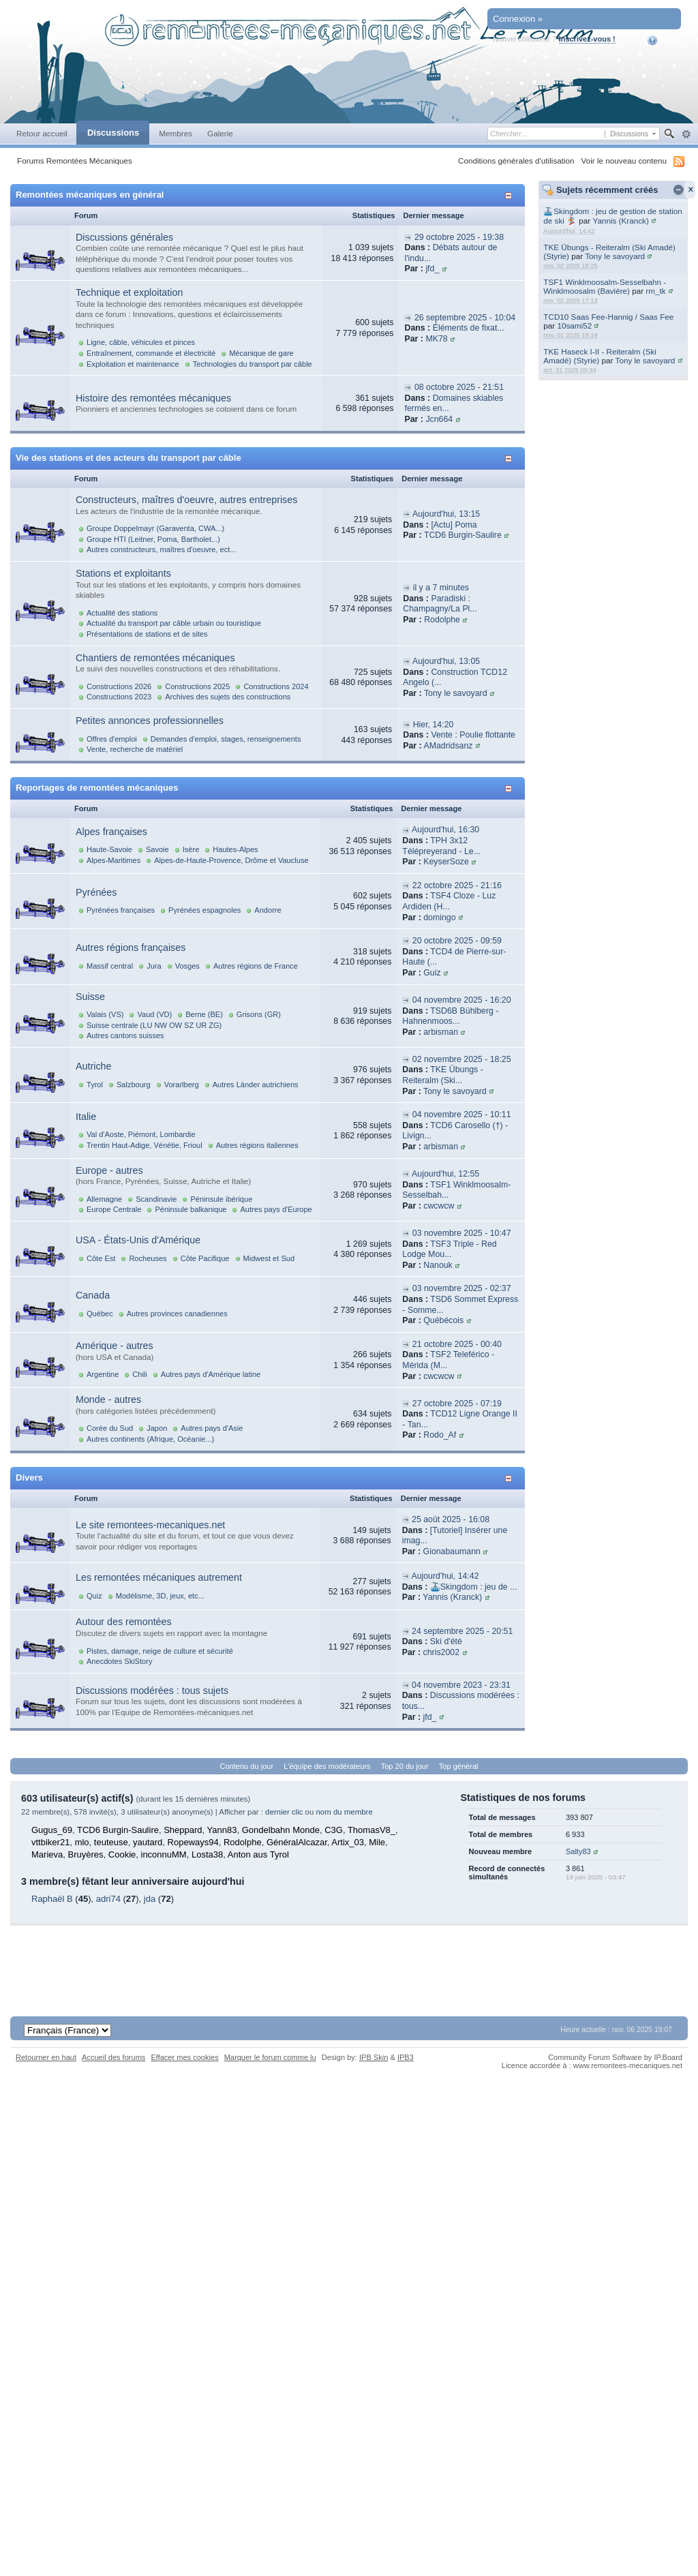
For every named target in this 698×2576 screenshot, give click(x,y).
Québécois (443, 1320)
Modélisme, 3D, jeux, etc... (160, 1596)
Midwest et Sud (269, 1258)
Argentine (103, 1374)
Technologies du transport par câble (252, 364)
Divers (29, 1477)
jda (149, 1899)
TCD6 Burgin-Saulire (463, 535)
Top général (459, 1766)
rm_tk (655, 290)
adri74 (108, 1899)
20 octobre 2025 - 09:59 (457, 940)
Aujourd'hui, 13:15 (446, 514)
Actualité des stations (122, 613)
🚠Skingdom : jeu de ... (473, 1587)
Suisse (90, 996)
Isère (191, 849)
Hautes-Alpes (235, 849)
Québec (100, 1313)
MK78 (436, 339)
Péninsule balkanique (190, 1209)
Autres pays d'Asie (212, 1428)
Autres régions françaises (130, 947)
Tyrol (95, 1084)
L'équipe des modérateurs (327, 1766)
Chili (139, 1374)
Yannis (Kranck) (621, 220)
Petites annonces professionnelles (150, 720)
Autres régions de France (255, 966)
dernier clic (284, 1812)
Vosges (187, 966)
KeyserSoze (446, 861)
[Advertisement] (349, 1956)
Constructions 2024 (275, 686)
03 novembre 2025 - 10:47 (461, 1233)
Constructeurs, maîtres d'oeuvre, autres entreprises (186, 499)
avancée (686, 134)
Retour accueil (41, 133)
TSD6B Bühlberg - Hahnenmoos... (450, 1016)
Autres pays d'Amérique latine (210, 1374)
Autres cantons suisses (125, 1035)
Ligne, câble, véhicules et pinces (141, 342)
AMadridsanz (447, 746)
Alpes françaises (111, 831)
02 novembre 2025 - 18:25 (461, 1059)
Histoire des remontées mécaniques (153, 398)
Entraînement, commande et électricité (151, 353)
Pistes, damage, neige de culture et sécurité (160, 1651)
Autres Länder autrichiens (256, 1084)
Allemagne (104, 1199)
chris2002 (441, 1652)
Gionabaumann (452, 1551)
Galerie (220, 133)
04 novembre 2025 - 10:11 (461, 1114)
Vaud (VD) (154, 1014)
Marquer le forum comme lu (270, 2057)
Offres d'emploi (112, 739)
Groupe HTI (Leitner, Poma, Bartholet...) (153, 539)
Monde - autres (108, 1399)
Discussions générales (124, 237)
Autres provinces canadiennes (177, 1313)
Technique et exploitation (129, 292)
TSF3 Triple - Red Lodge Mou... (449, 1249)
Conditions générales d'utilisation (516, 160)
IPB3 (405, 2057)
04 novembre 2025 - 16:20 (461, 1000)
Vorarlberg (181, 1084)
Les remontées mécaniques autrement (159, 1577)
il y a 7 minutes (441, 587)
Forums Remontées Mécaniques (74, 160)
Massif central (110, 966)
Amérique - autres (114, 1345)
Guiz (431, 973)
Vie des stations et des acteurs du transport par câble (128, 458)
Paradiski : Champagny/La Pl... (439, 604)
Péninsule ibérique (221, 1199)
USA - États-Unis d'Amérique (138, 1239)
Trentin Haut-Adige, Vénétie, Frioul (144, 1145)
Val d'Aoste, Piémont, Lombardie (141, 1134)
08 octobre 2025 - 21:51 (459, 387)
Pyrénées (96, 892)
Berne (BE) (204, 1014)
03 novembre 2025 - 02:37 (461, 1288)
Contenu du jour (247, 1766)
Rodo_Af (439, 1435)
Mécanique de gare (261, 353)
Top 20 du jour (405, 1766)
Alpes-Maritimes (113, 860)
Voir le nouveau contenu (624, 160)
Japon (157, 1428)
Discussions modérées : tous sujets (152, 1690)
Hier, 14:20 (433, 724)
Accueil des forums (113, 2057)
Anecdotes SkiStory (119, 1661)
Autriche (93, 1066)
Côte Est (101, 1258)
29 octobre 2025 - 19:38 (459, 237)
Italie (86, 1116)
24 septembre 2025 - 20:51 (462, 1631)
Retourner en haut (46, 2057)
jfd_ (432, 268)
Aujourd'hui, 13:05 (446, 661)
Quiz (94, 1596)
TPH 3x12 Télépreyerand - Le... (441, 846)
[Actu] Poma (453, 525)
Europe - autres (109, 1170)
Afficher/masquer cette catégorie (510, 195)
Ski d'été (446, 1641)
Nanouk (438, 1265)
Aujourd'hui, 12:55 (445, 1174)
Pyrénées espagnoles (204, 910)
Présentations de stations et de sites (147, 634)
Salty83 (578, 1851)
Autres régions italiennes (257, 1145)
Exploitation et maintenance (133, 364)
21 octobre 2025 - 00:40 (457, 1344)
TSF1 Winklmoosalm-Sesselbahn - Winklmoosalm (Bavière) (604, 286)
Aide (661, 40)
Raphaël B (52, 1899)
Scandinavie (156, 1199)
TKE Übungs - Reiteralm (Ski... (442, 1075)
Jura (154, 966)
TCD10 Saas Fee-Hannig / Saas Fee (608, 316)
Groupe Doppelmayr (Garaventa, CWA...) (155, 528)
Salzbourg (134, 1084)
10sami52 (574, 325)
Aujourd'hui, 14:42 (445, 1576)
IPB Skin (373, 2057)
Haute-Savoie (109, 849)
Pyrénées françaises (121, 910)
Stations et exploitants (123, 573)
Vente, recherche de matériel (135, 749)
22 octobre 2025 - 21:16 (457, 885)
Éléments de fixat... (468, 328)
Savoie (157, 849)
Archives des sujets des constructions (227, 697)
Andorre (267, 910)
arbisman (440, 1032)
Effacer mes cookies (184, 2057)
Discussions (113, 132)
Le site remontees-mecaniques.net (150, 1524)
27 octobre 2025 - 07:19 (457, 1403)
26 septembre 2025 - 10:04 (464, 317)
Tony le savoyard (615, 256)
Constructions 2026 (119, 686)
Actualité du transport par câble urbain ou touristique (174, 623)
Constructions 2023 (119, 697)
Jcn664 (439, 419)
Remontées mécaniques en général (90, 195)
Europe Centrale (114, 1209)
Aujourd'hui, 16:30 (445, 829)
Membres (175, 133)
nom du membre (344, 1812)
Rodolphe (442, 619)
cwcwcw (438, 1206)
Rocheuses (147, 1258)
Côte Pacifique (205, 1258)
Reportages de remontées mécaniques (97, 788)
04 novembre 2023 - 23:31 (461, 1685)
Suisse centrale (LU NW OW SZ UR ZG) (154, 1025)
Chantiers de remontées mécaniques (155, 657)
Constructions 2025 (197, 686)
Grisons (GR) (259, 1014)
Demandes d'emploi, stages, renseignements (226, 739)
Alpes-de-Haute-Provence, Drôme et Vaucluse (231, 860)
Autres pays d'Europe (276, 1209)
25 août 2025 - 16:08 (450, 1519)
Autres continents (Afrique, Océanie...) (150, 1439)
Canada (93, 1295)
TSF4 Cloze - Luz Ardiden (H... (449, 901)
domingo (439, 917)
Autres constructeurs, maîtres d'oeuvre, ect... (161, 549)
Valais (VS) (105, 1014)
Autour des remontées (124, 1621)
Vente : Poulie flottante (473, 735)
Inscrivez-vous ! (587, 39)
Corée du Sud (110, 1428)
